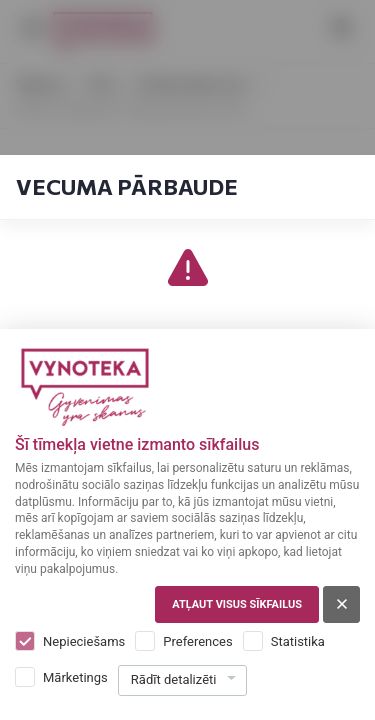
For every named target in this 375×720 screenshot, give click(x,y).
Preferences (197, 641)
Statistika (298, 641)
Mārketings (75, 677)
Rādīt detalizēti (174, 679)
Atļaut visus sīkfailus (237, 604)
